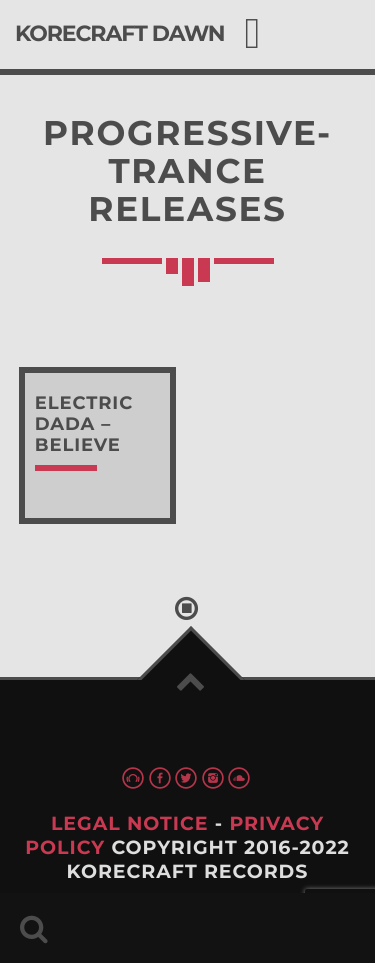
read (97, 445)
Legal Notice (130, 823)
